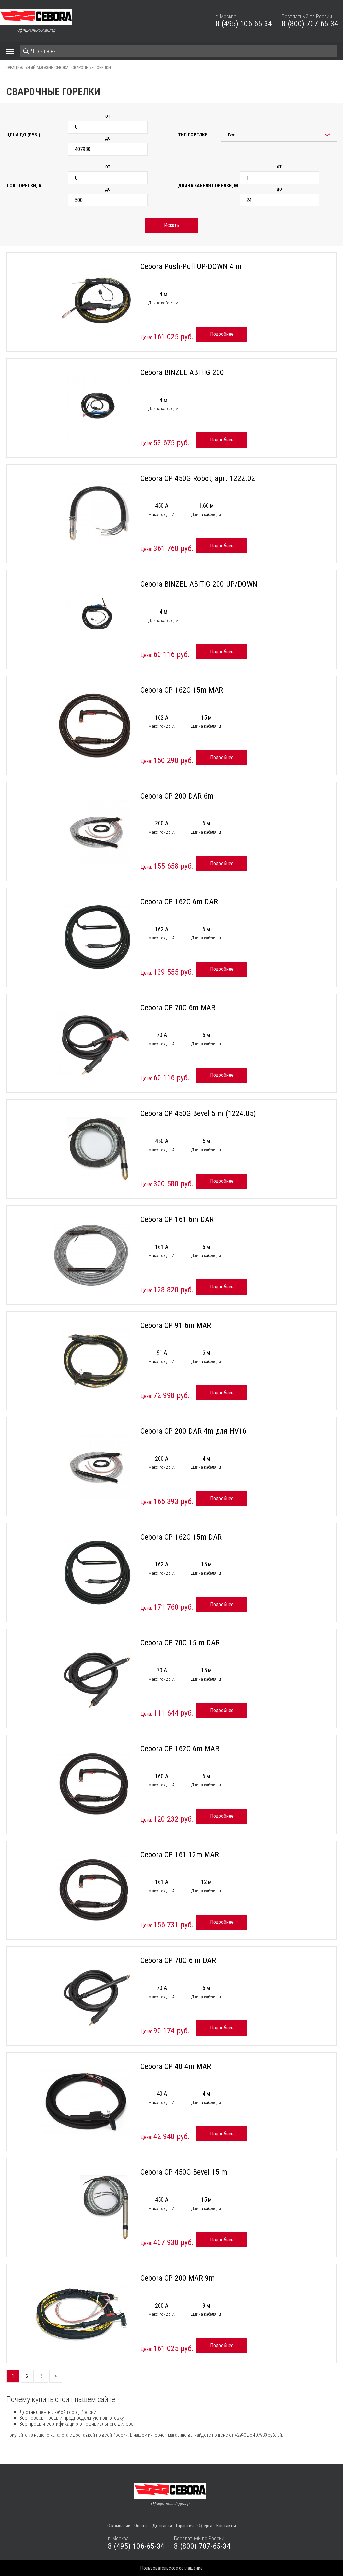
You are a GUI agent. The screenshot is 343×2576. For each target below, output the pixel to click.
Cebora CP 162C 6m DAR (179, 901)
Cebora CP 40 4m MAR (175, 2066)
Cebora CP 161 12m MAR (179, 1854)
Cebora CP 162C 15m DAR (181, 1537)
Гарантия (185, 2526)
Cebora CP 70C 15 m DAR (180, 1642)
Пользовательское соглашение (171, 2568)
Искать (171, 225)
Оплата (141, 2526)
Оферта (204, 2526)
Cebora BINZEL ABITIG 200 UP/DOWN (198, 584)
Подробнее (222, 334)
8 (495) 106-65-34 (244, 23)
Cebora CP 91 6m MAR (175, 1325)
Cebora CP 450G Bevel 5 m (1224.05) (198, 1113)
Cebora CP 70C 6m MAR (177, 1007)
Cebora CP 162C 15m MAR (181, 690)
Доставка (162, 2526)
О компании (118, 2526)
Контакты (226, 2526)
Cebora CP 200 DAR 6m (177, 796)
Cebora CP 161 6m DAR (177, 1219)
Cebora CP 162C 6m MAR (179, 1748)
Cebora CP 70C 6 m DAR (178, 1960)
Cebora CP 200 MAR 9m (177, 2278)
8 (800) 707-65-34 (310, 23)
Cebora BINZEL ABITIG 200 (182, 372)
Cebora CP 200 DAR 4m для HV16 (193, 1431)
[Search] (178, 51)
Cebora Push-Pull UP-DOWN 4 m (191, 266)
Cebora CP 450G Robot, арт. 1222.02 (197, 478)
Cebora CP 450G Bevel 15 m (183, 2172)
